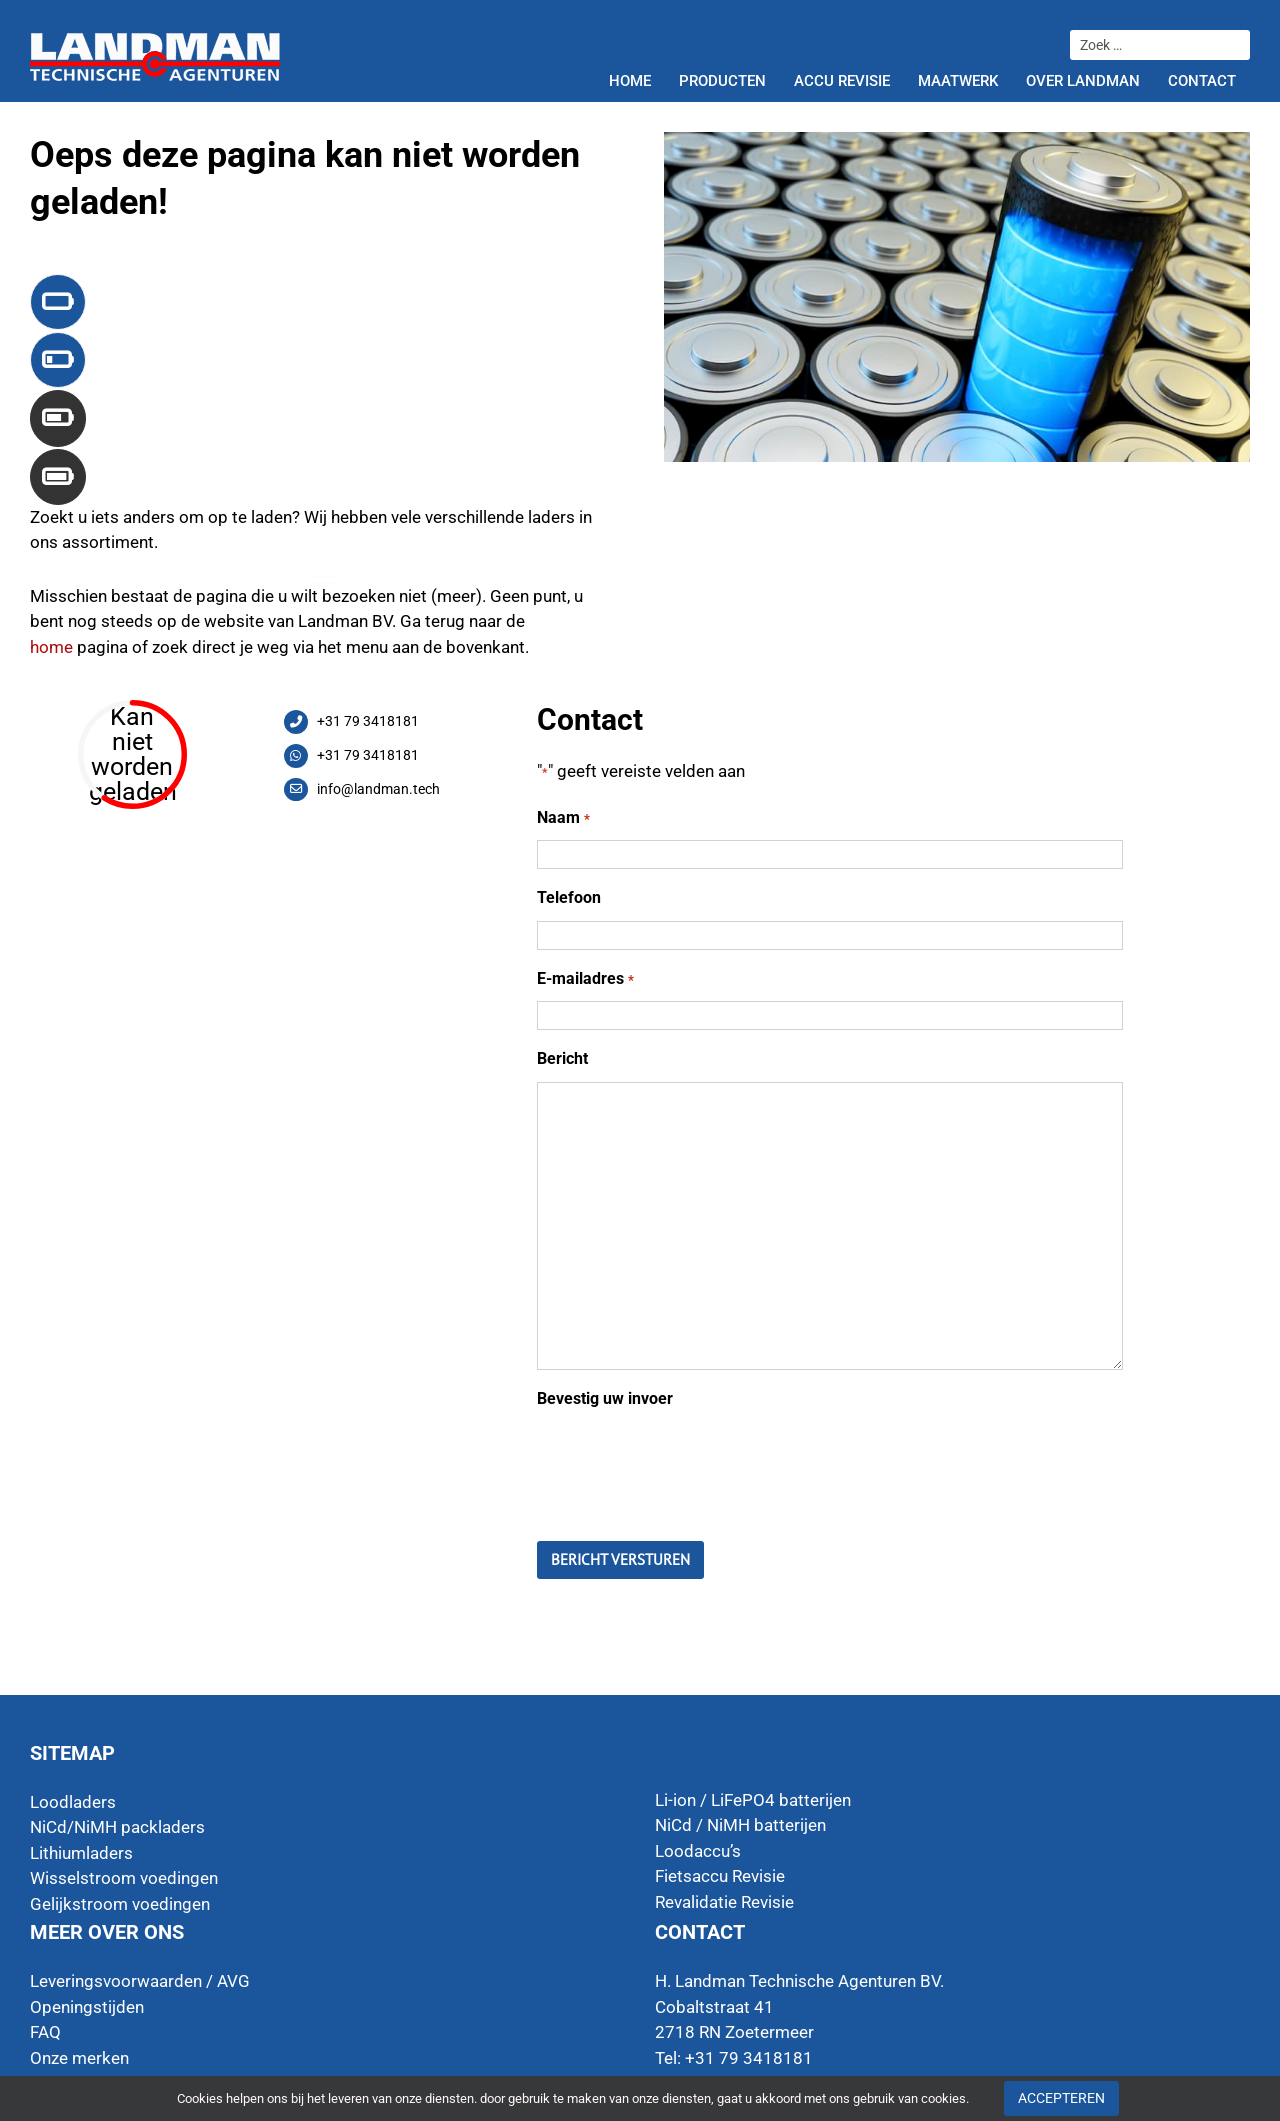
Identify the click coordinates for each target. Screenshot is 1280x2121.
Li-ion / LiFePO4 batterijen (753, 1800)
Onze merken (79, 2058)
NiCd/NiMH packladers (117, 1827)
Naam (563, 818)
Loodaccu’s (698, 1851)
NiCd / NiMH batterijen (740, 1825)
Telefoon (569, 897)
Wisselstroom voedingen (124, 1878)
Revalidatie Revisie (724, 1902)
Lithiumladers (81, 1853)
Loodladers (73, 1802)
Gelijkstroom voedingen (120, 1904)
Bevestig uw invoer (605, 1398)
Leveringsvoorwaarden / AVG (140, 1981)
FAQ (45, 2032)
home (51, 647)
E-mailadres (585, 979)
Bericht (562, 1058)
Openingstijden (87, 2007)
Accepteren (1061, 2098)
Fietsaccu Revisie (720, 1876)
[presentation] (689, 1460)
